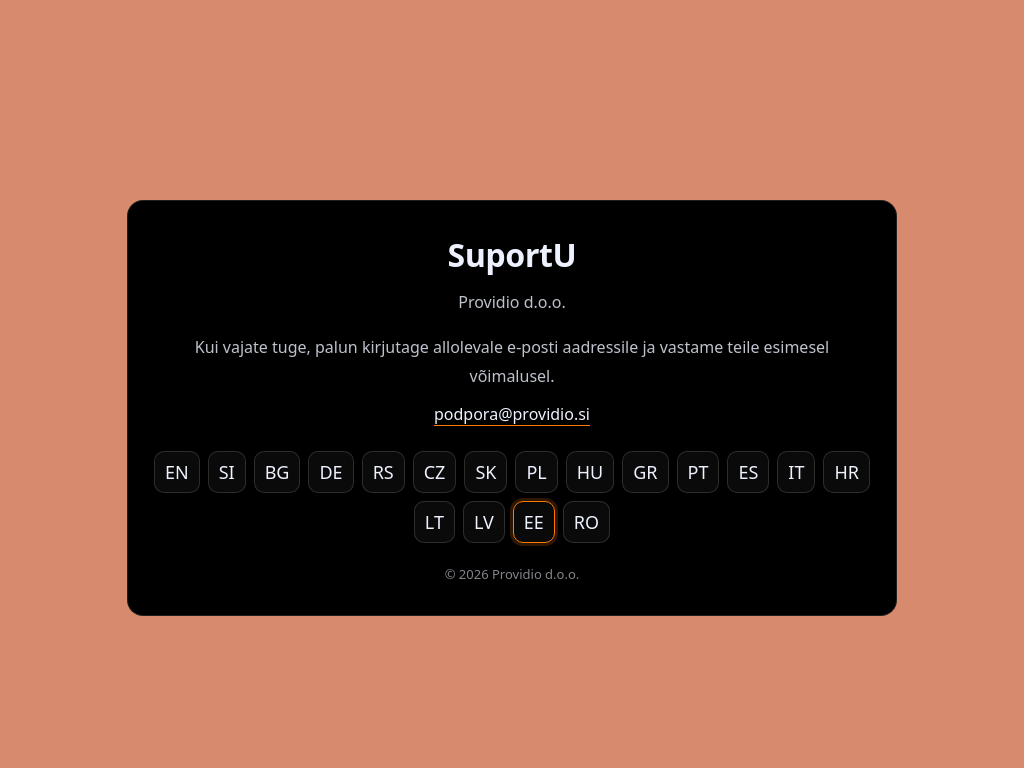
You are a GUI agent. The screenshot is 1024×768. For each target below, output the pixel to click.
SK (485, 472)
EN (177, 472)
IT (796, 472)
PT (698, 472)
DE (330, 472)
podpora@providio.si (512, 414)
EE (534, 522)
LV (484, 522)
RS (383, 472)
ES (748, 472)
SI (227, 472)
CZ (435, 472)
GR (645, 472)
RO (586, 522)
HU (590, 472)
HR (846, 472)
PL (536, 472)
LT (434, 522)
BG (277, 472)
